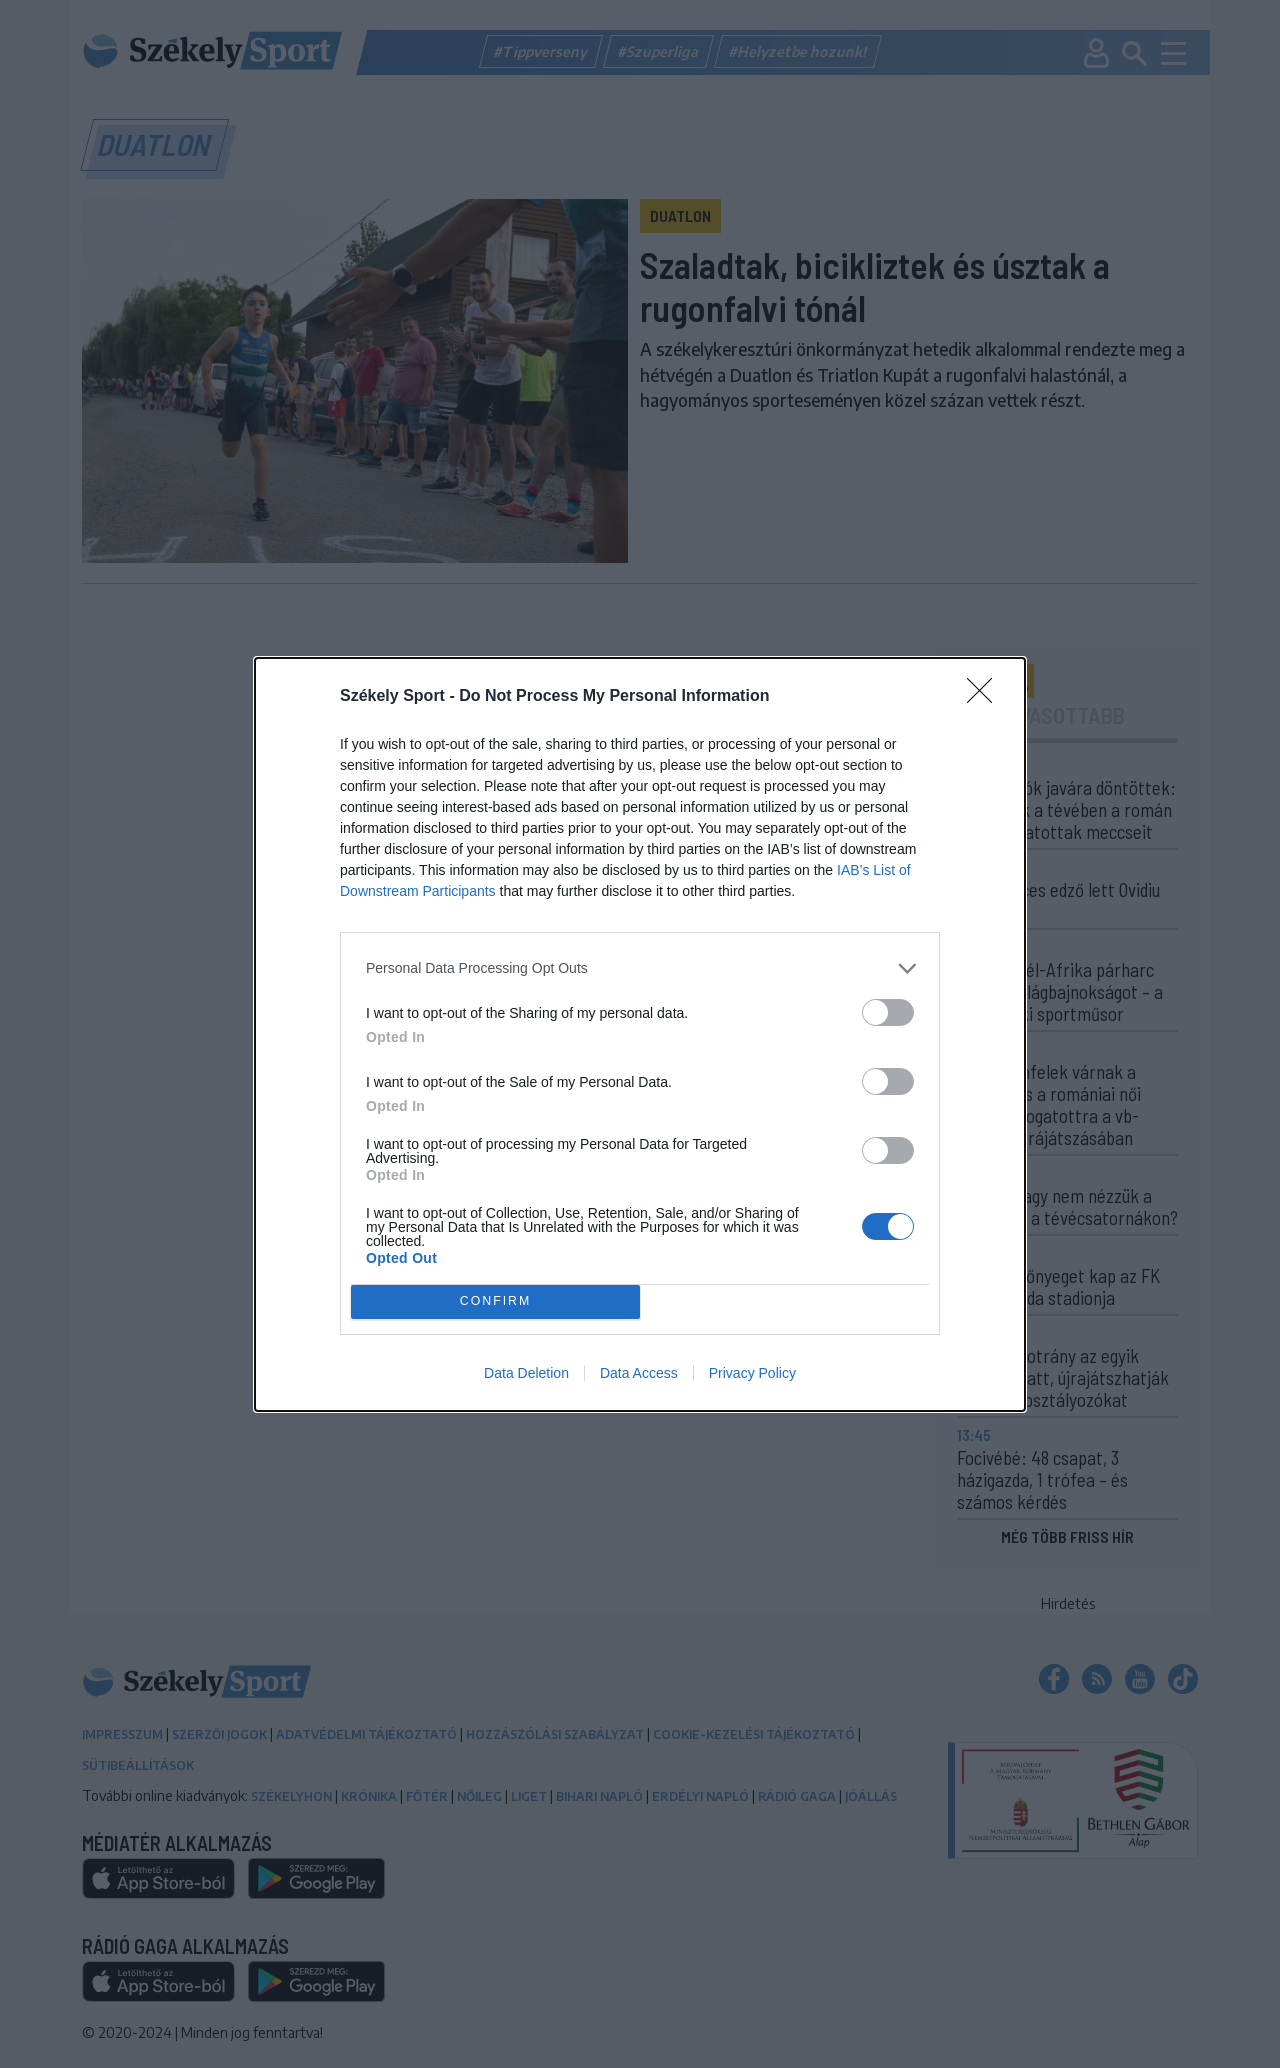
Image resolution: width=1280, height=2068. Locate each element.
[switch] (888, 1012)
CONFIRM (495, 1301)
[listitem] (640, 968)
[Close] (986, 697)
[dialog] (640, 1034)
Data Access (639, 1373)
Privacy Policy (752, 1373)
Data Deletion (526, 1373)
